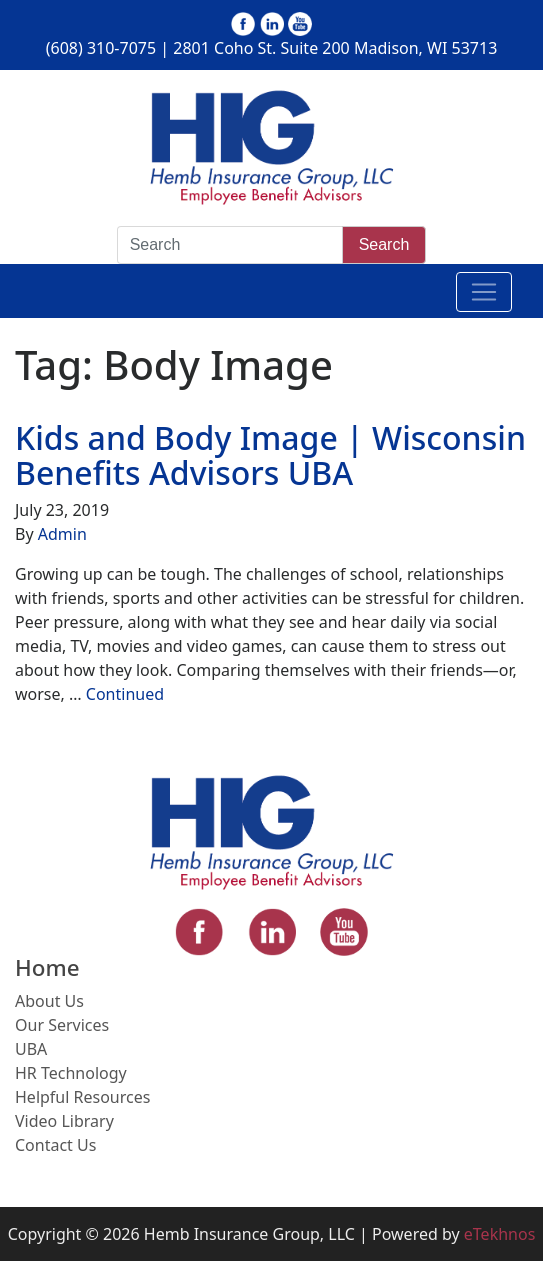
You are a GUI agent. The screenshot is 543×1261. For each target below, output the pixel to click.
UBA (31, 1049)
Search (384, 244)
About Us (49, 1001)
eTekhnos (500, 1234)
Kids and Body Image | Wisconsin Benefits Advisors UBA (270, 455)
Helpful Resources (82, 1097)
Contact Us (55, 1145)
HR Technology (71, 1073)
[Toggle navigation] (484, 292)
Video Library (64, 1121)
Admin (62, 534)
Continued (125, 694)
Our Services (62, 1025)
